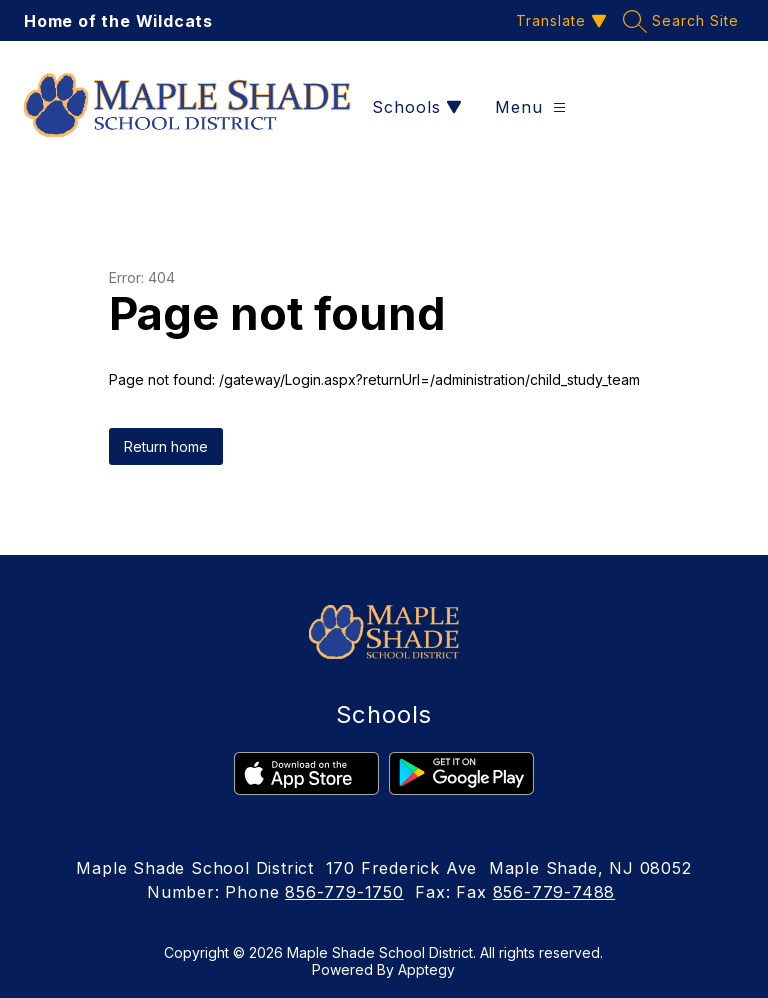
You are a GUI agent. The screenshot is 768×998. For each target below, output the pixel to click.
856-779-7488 (554, 892)
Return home (166, 446)
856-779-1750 (344, 892)
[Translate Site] (559, 20)
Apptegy (426, 969)
